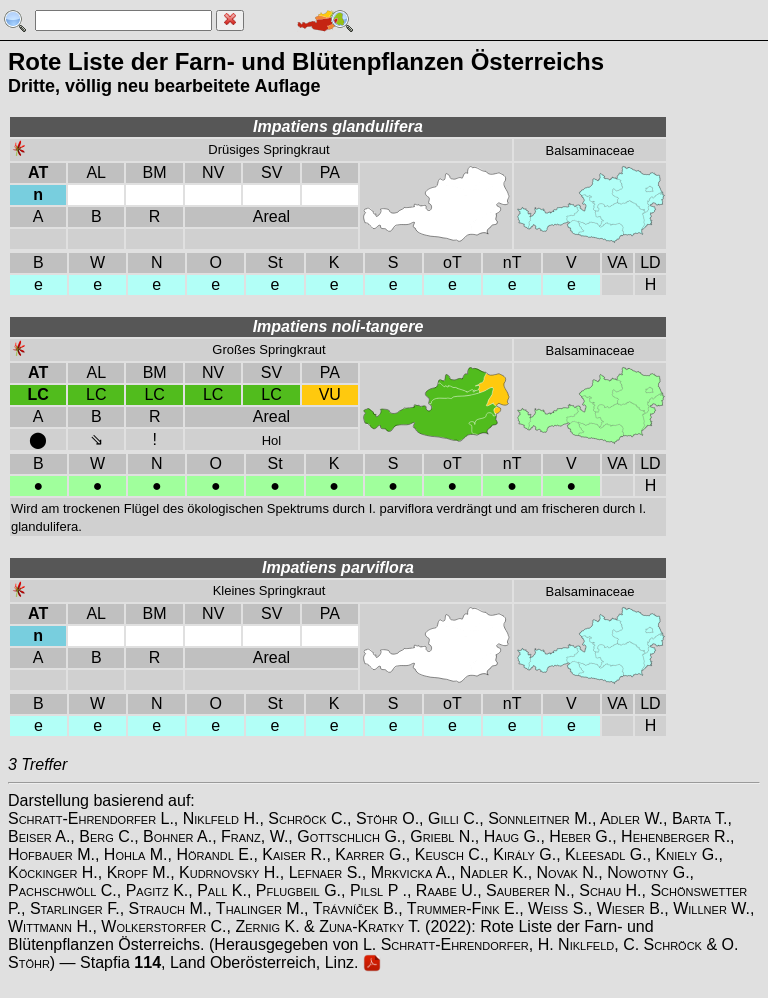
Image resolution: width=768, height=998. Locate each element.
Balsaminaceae (590, 150)
